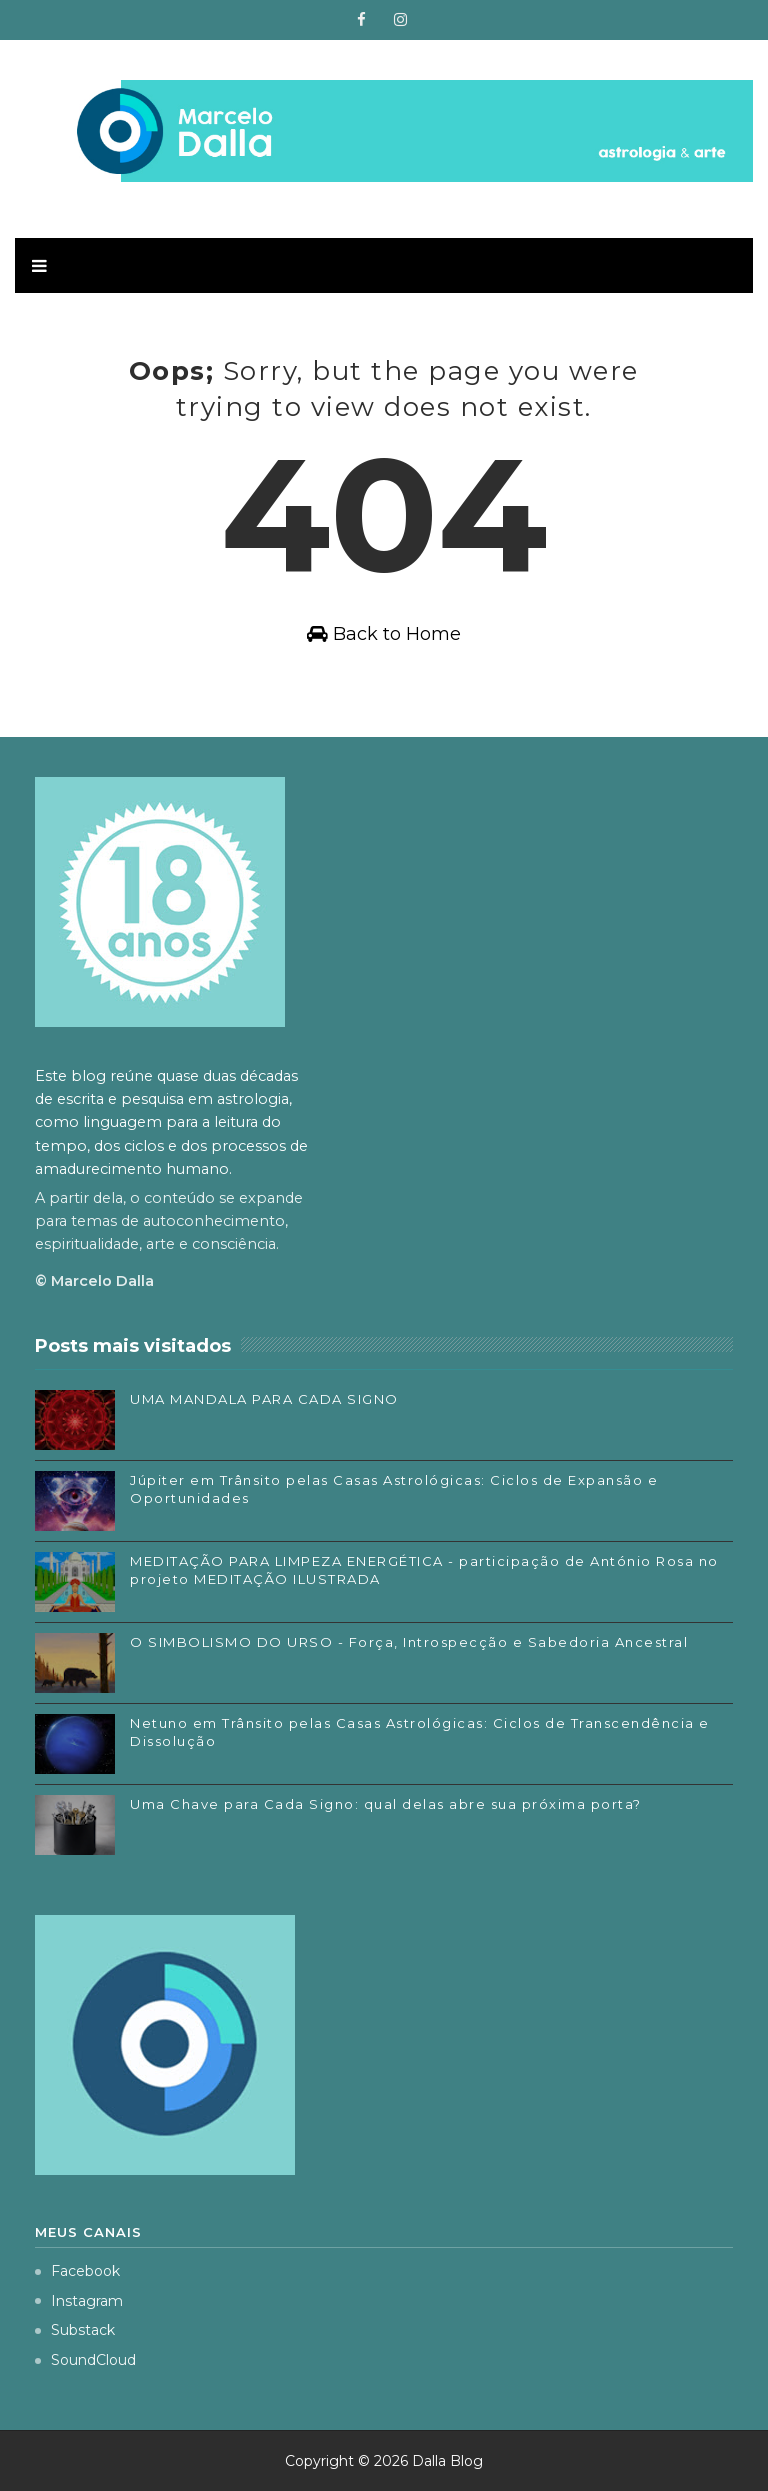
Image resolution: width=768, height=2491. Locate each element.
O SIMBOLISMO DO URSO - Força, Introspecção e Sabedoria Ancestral (409, 1642)
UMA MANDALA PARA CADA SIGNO (264, 1399)
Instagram (79, 2301)
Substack (75, 2330)
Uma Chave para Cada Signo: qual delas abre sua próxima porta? (386, 1804)
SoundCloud (85, 2360)
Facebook (77, 2271)
